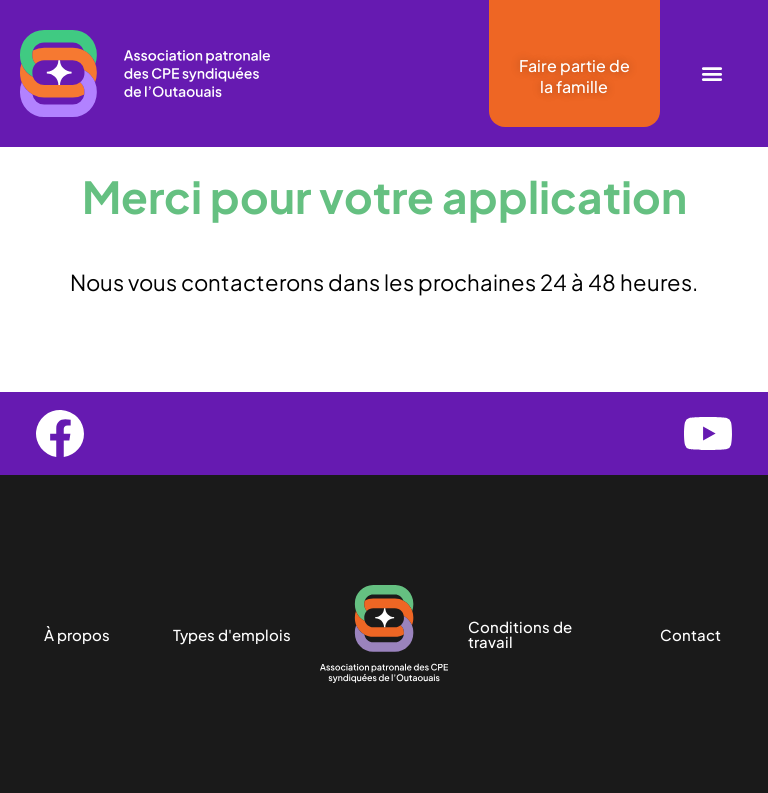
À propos (77, 634)
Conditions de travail (520, 634)
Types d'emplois (232, 634)
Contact (690, 634)
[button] (711, 73)
